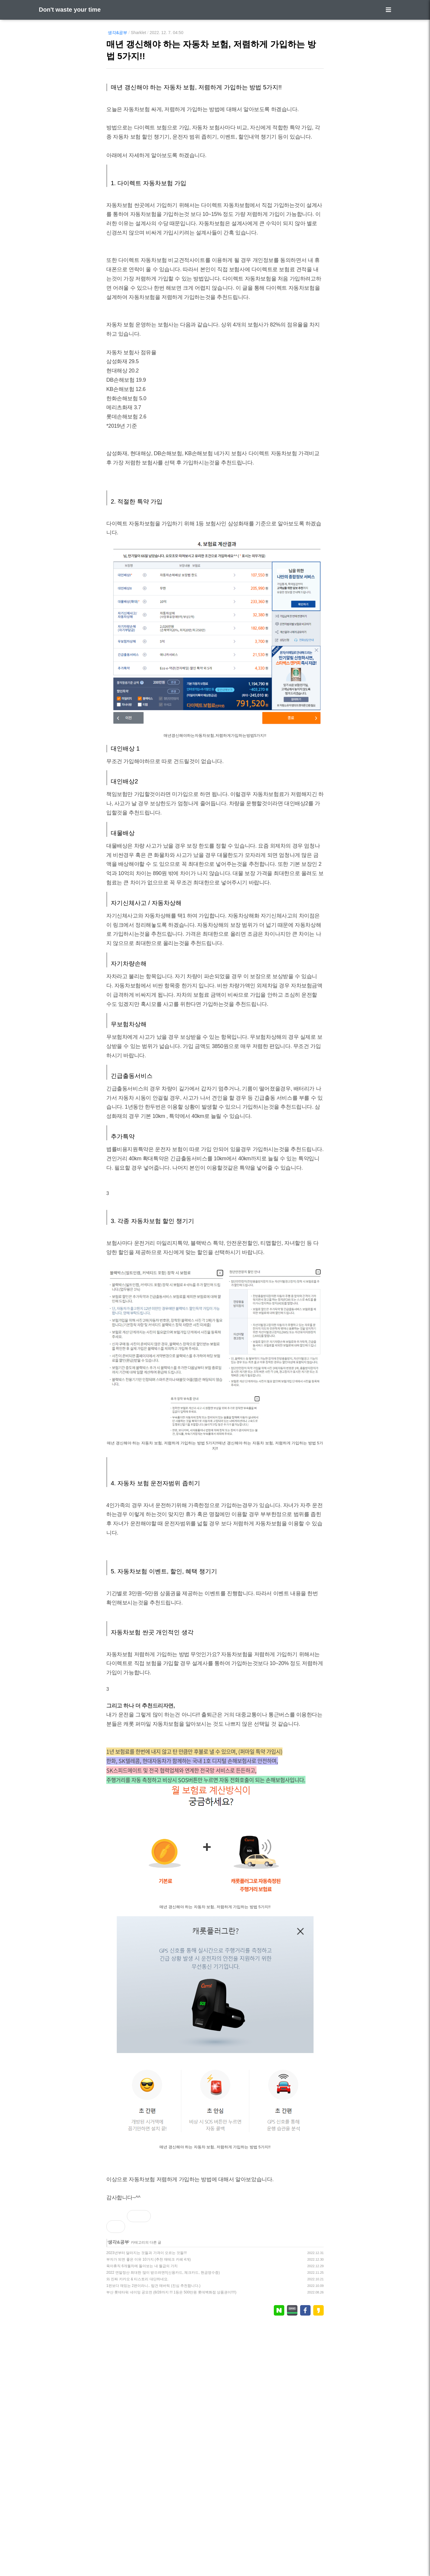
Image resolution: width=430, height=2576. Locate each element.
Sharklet (138, 32)
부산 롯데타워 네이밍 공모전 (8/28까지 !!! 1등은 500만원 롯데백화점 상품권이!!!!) (171, 2543)
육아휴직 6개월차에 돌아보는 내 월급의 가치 (142, 2517)
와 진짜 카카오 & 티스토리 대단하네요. (137, 2530)
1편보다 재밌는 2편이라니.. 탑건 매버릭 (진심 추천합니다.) (153, 2536)
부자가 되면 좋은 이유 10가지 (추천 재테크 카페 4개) (148, 2510)
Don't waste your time (70, 9)
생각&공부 (117, 32)
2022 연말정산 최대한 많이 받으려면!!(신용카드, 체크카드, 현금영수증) (163, 2523)
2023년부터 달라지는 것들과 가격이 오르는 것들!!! (146, 2504)
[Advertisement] (215, 1232)
